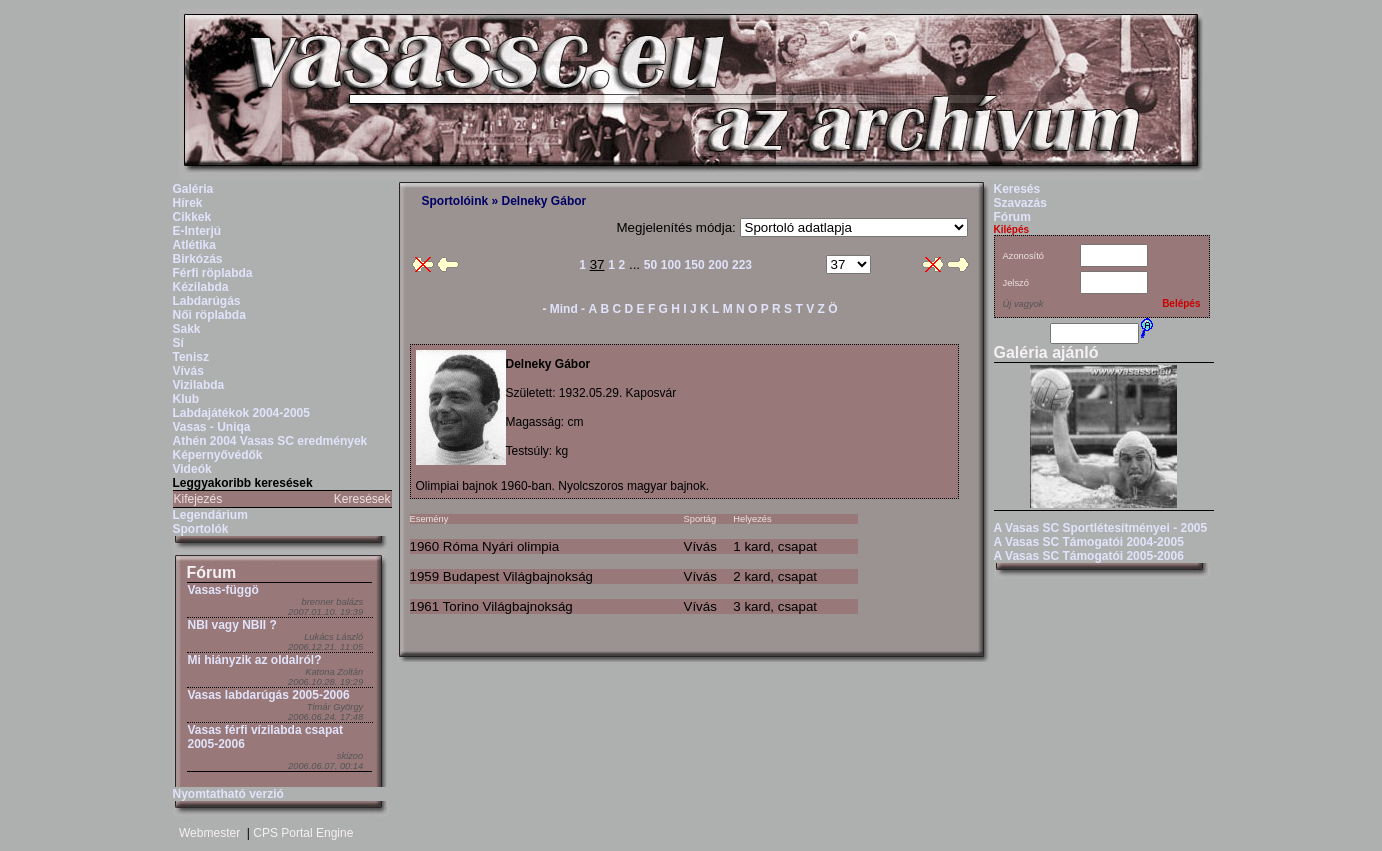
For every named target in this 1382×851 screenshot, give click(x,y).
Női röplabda (209, 315)
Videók (192, 469)
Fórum (212, 572)
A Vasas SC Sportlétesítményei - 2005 (1101, 528)
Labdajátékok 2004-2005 (241, 413)
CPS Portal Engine (303, 833)
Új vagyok (1023, 304)
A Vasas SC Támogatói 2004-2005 (1089, 542)
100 (671, 265)
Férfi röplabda (213, 273)
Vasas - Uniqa (212, 427)
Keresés (1017, 189)
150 (695, 265)
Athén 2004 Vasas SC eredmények (270, 441)
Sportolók (201, 529)
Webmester (209, 833)
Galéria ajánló (1046, 352)
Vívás (188, 371)
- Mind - (563, 309)
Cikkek (192, 217)
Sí (178, 343)
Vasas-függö (223, 590)
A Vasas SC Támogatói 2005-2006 (1089, 556)
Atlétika (194, 245)
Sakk (187, 329)
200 (718, 265)
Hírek (188, 203)
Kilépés (1012, 229)
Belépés (1181, 303)
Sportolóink (455, 201)
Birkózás (198, 259)
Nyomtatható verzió (228, 794)
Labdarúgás (207, 301)
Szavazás (1020, 203)
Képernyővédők (218, 455)
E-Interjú (197, 231)
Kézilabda (201, 287)
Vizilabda (199, 385)
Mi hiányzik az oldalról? (255, 660)
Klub (186, 399)
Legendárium (210, 515)
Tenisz (191, 357)
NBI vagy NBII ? (232, 625)
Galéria (193, 189)
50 (650, 265)
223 (742, 265)
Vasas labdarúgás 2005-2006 (269, 695)
